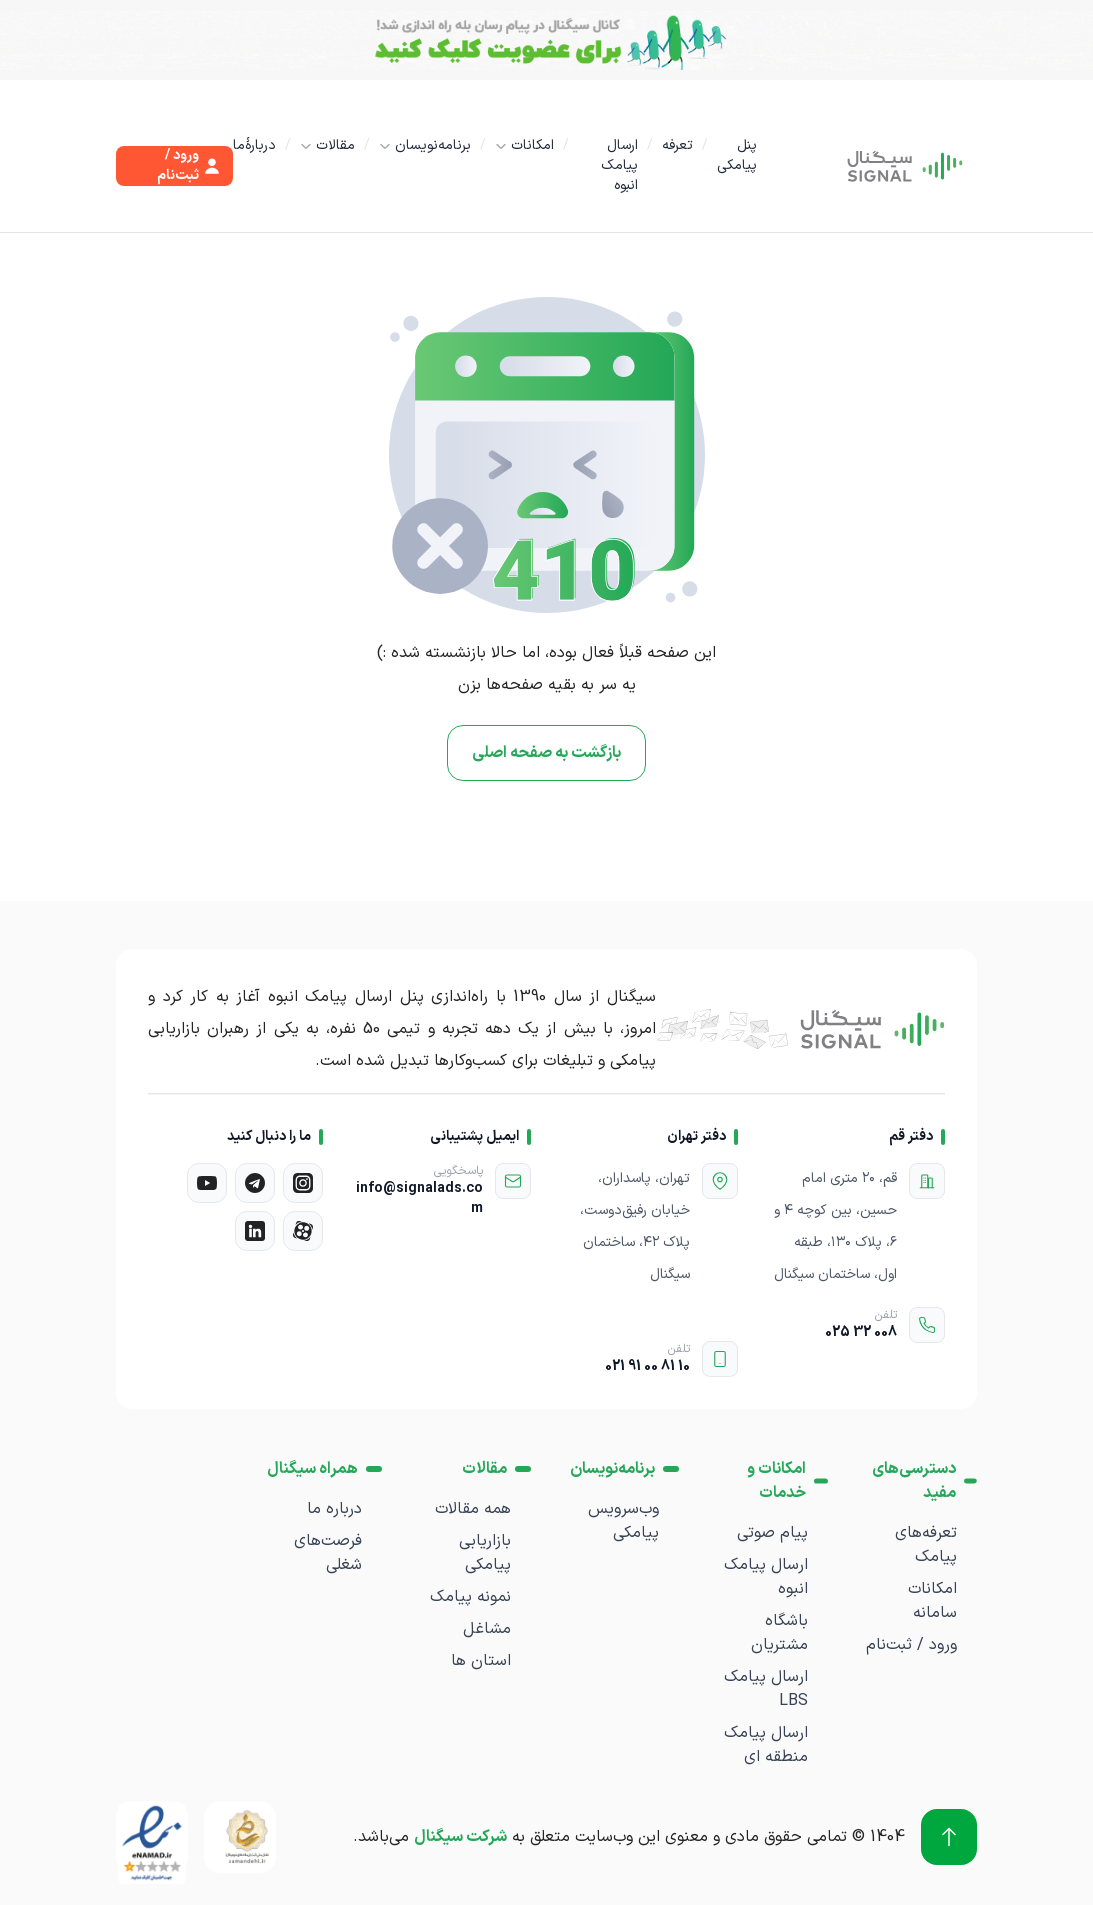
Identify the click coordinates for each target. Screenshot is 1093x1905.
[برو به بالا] (949, 1837)
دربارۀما (254, 145)
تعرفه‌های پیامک (926, 1545)
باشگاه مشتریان (779, 1633)
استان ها (481, 1661)
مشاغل (487, 1629)
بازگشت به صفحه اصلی (546, 753)
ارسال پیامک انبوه (619, 165)
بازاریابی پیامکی (485, 1553)
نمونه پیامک (470, 1597)
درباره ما (334, 1509)
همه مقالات (473, 1509)
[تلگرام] (255, 1183)
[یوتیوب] (207, 1183)
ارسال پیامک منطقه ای (766, 1745)
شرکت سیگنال (460, 1837)
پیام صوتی (772, 1533)
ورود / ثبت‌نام (911, 1645)
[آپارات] (303, 1231)
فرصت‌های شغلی (328, 1553)
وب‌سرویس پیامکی (623, 1521)
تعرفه (677, 145)
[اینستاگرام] (303, 1183)
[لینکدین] (255, 1231)
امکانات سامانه (932, 1601)
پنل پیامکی (737, 155)
